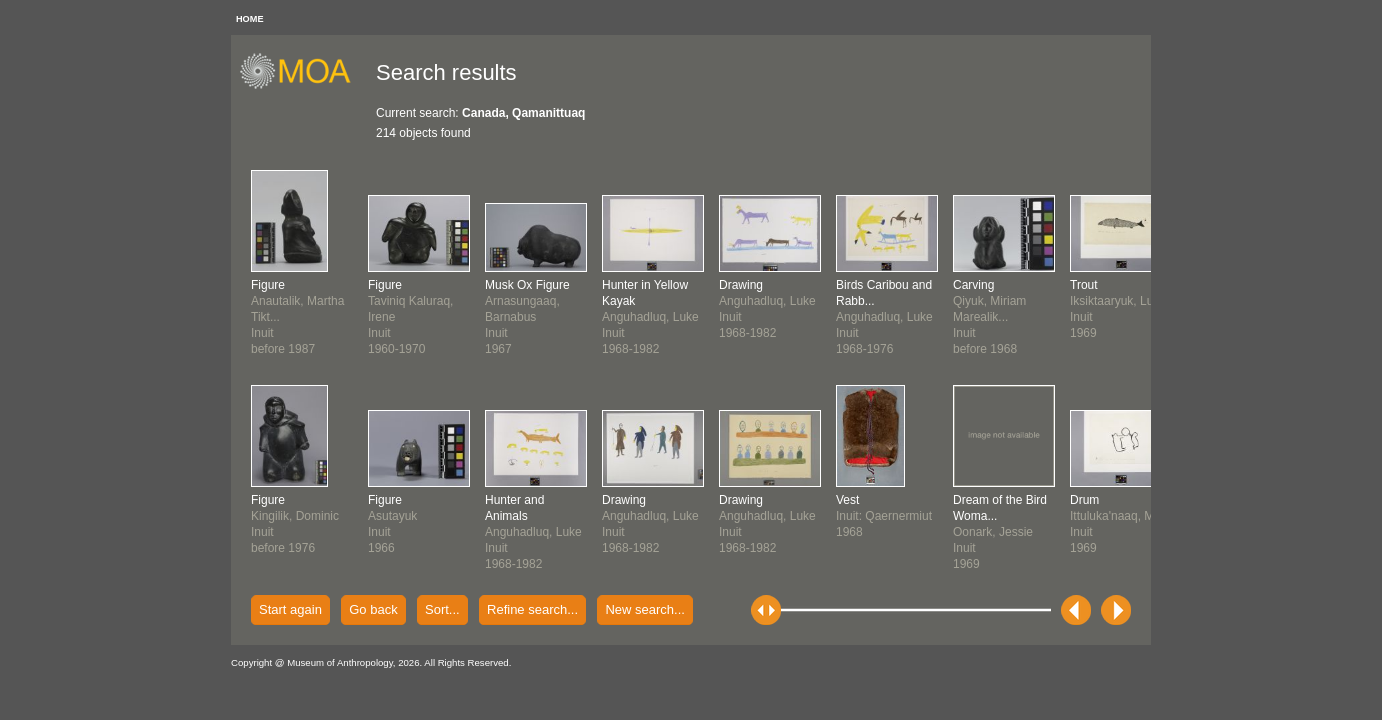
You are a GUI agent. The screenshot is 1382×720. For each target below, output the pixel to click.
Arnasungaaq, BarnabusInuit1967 (527, 317)
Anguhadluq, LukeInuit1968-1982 (533, 532)
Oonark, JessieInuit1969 (1000, 532)
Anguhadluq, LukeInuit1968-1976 (884, 317)
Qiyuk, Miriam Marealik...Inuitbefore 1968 (989, 317)
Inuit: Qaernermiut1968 (884, 516)
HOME (250, 19)
